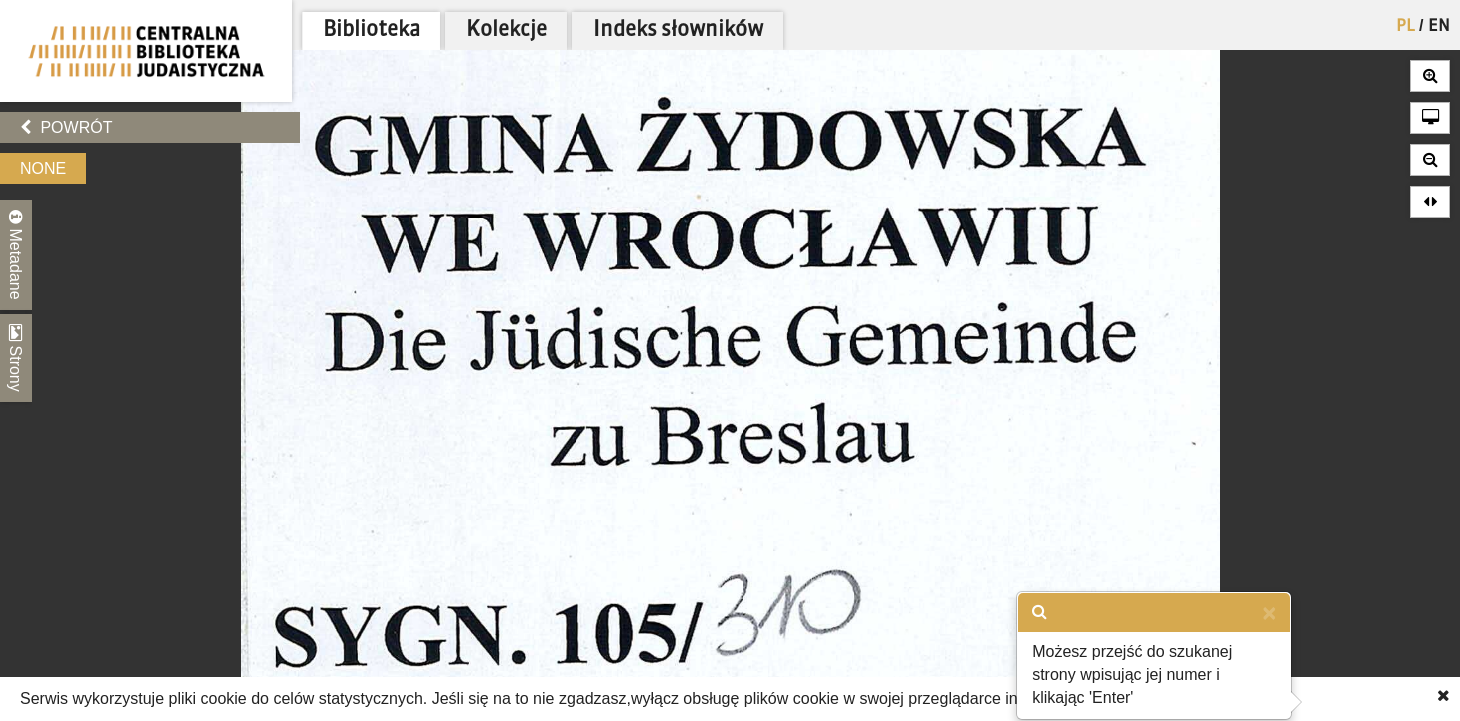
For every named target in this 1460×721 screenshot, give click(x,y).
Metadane (16, 255)
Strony (16, 358)
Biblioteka (371, 30)
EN (1439, 27)
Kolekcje (506, 30)
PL (1405, 27)
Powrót (66, 127)
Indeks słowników (678, 30)
